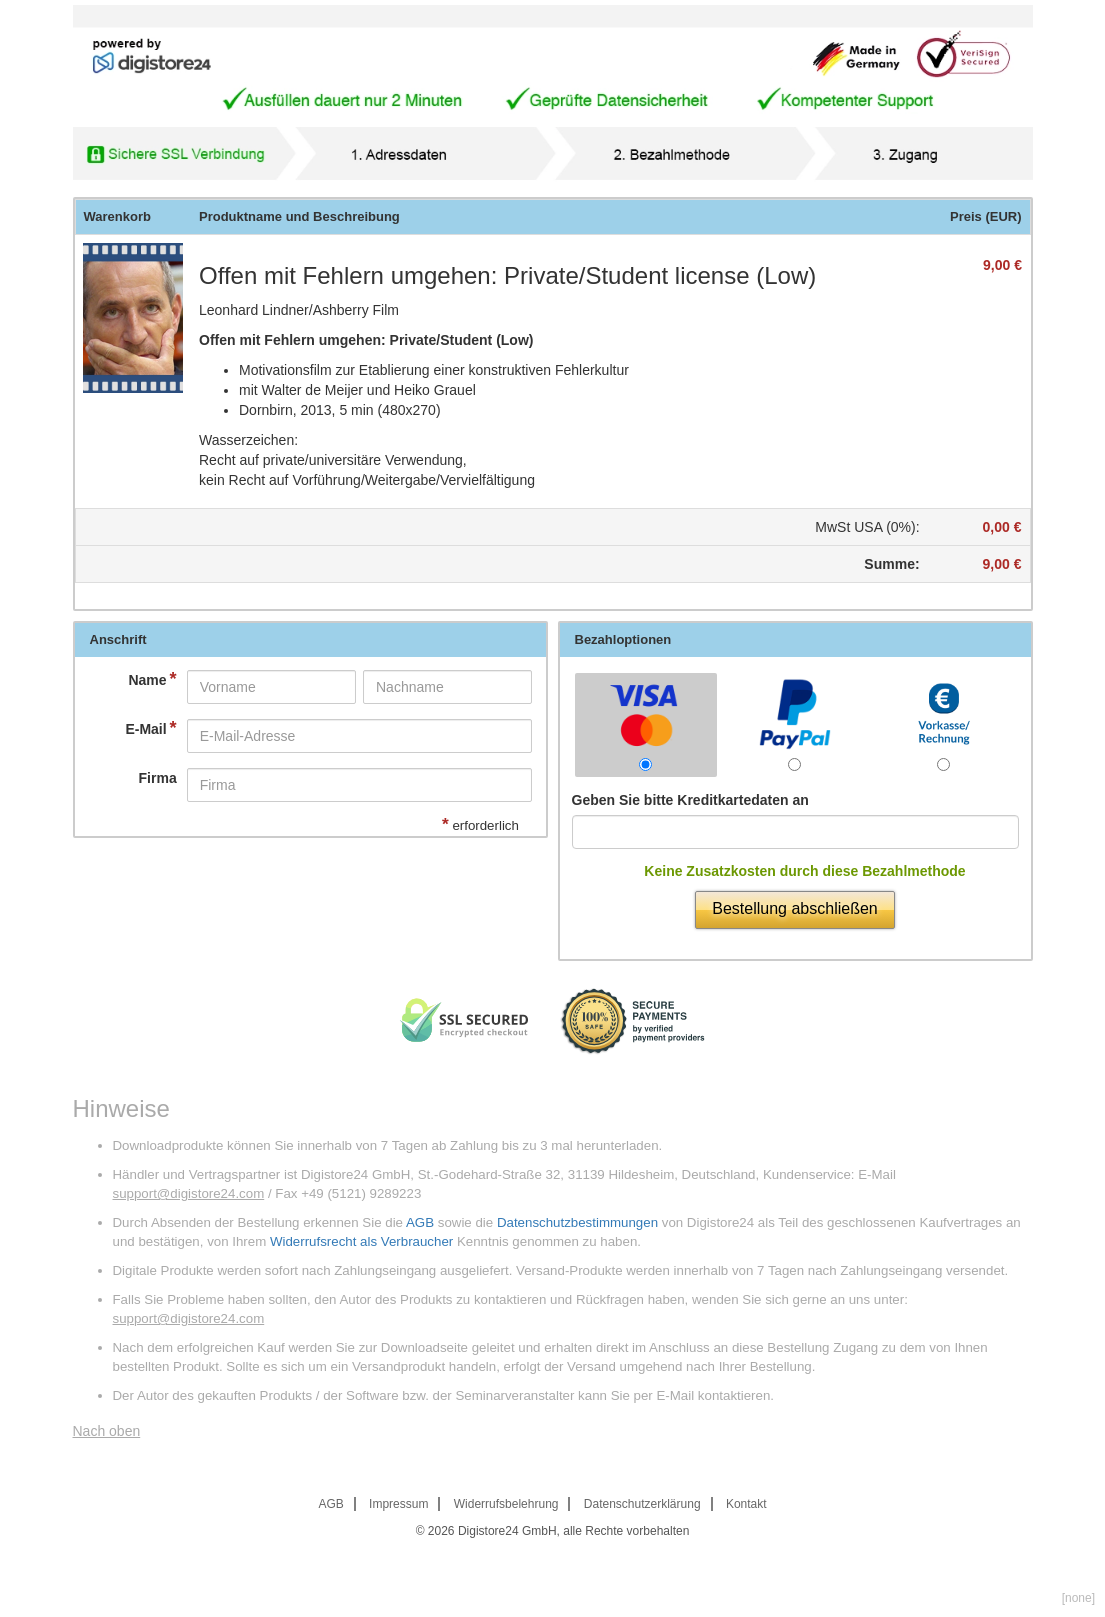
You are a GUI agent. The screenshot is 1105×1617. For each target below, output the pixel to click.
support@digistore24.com (189, 1193)
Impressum (398, 1504)
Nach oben (107, 1431)
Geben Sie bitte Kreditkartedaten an (690, 800)
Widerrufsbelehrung (506, 1504)
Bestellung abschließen (794, 908)
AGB (420, 1222)
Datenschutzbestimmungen (577, 1222)
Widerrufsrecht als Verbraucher (361, 1241)
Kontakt (746, 1504)
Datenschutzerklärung (642, 1504)
